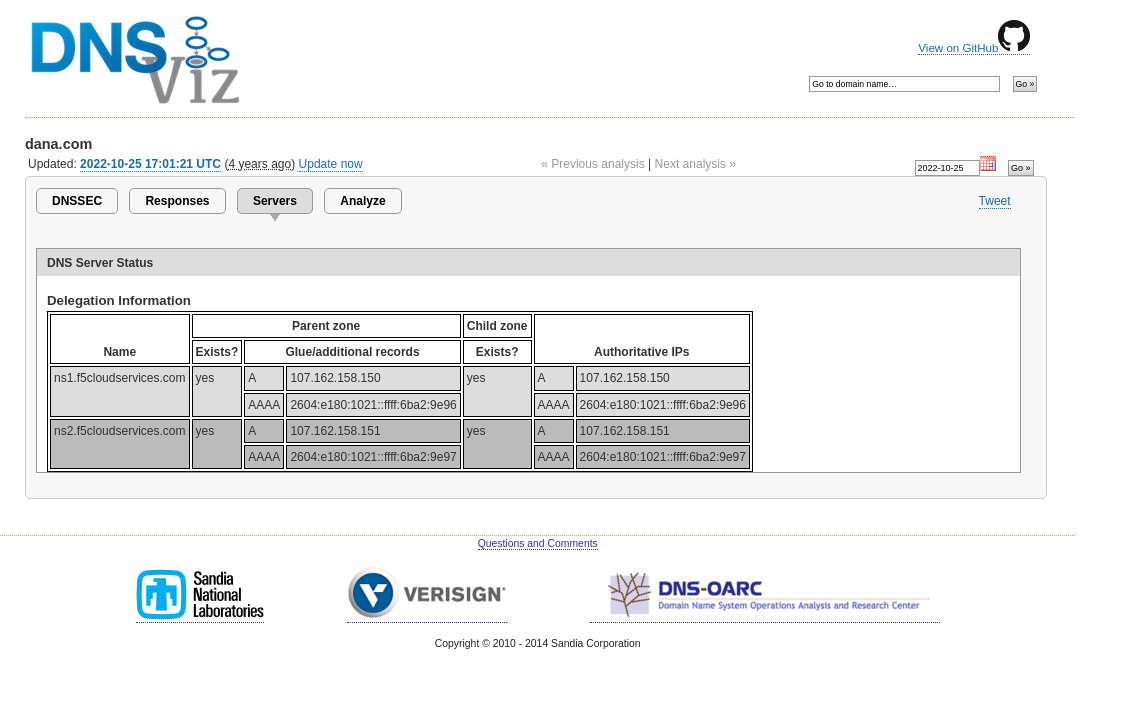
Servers (275, 201)
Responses (177, 201)
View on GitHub (974, 48)
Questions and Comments (538, 543)
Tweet (995, 201)
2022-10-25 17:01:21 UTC (150, 164)
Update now (331, 164)
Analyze (362, 201)
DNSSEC (77, 201)
